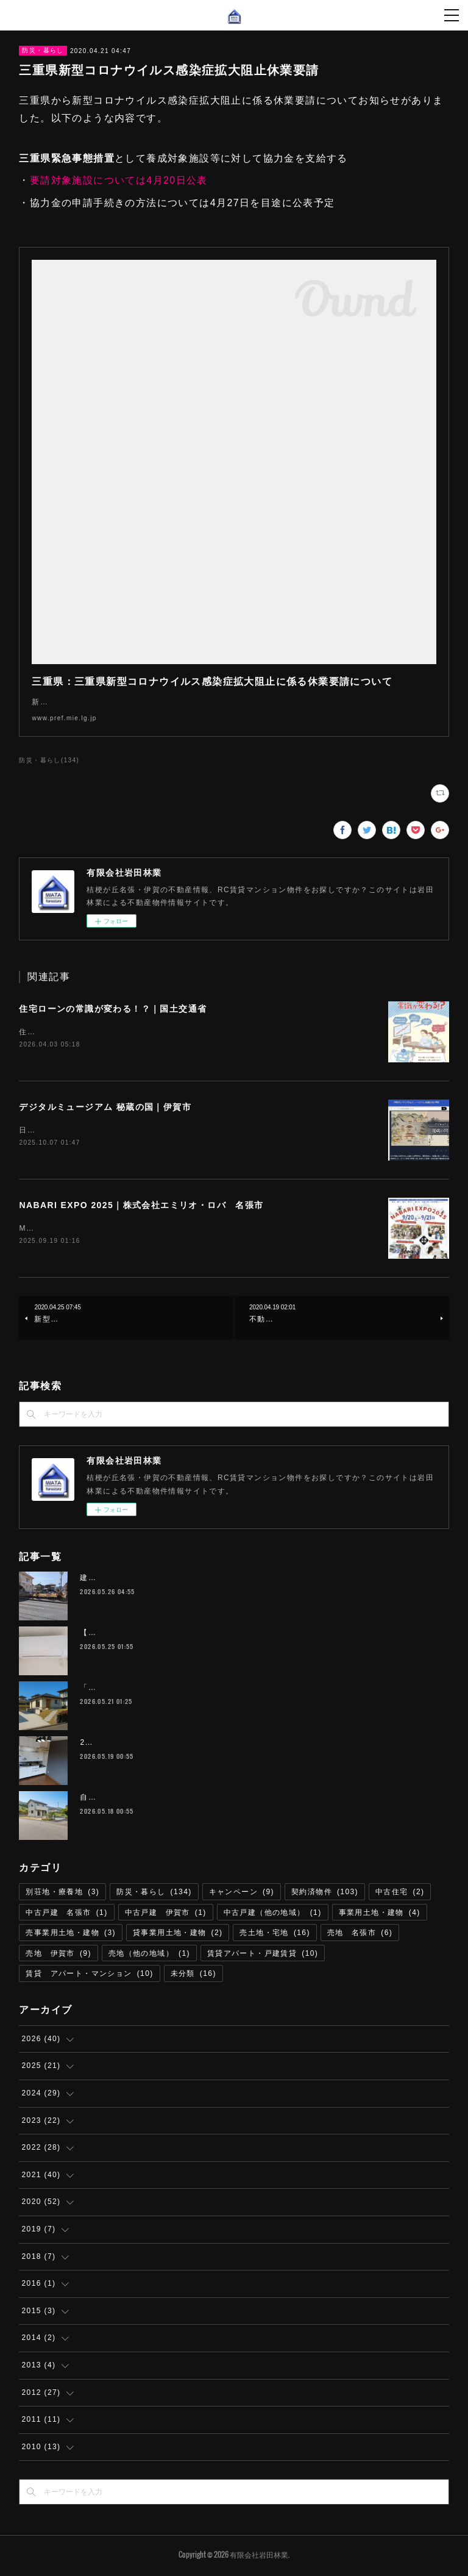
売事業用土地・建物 (71, 1935)
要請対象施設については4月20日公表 (119, 180)
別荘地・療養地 (62, 1894)
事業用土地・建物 (379, 1915)
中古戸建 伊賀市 (166, 1915)
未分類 (193, 1976)
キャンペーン (241, 1894)
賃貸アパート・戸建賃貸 (262, 1956)
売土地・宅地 (274, 1935)
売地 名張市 (359, 1935)
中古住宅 (400, 1894)
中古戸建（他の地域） (273, 1915)
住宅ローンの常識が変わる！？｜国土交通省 (113, 1009)
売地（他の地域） (149, 1956)
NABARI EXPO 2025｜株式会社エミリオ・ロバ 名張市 (141, 1207)
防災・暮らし (42, 50)
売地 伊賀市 (58, 1956)
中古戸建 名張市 (66, 1915)
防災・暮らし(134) (49, 760)
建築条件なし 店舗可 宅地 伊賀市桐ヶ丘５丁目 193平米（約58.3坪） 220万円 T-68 (241, 1580)
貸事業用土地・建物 (178, 1935)
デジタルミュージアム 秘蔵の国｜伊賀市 (105, 1108)
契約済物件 (324, 1894)
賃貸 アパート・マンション (89, 1976)
